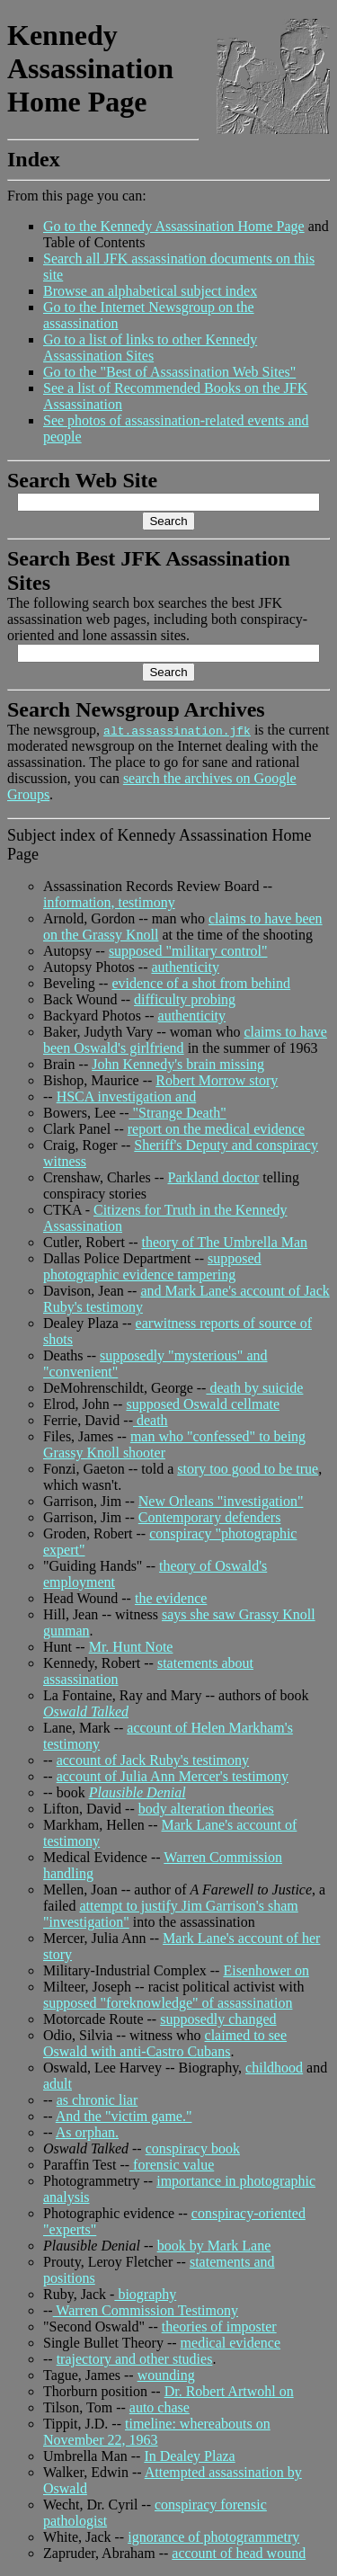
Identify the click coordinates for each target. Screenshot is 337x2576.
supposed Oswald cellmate (202, 1404)
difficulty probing (184, 999)
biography (145, 2294)
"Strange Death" (177, 1112)
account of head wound (239, 2553)
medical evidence (231, 2342)
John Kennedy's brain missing (178, 1064)
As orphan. (87, 2132)
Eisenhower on (266, 1970)
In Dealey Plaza (189, 2456)
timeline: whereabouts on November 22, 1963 (156, 2431)
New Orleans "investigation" (221, 1501)
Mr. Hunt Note (131, 1646)
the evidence (171, 1598)
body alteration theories (206, 1808)
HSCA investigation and (127, 1096)
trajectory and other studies (135, 2359)
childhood (274, 2067)
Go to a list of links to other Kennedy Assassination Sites (150, 347)
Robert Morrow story (216, 1080)
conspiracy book (193, 2148)
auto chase (159, 2407)
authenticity (185, 967)
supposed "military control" (188, 950)
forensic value (171, 2164)
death (150, 1420)
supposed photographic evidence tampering (152, 1266)
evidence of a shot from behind (200, 983)
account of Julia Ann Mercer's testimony (172, 1776)
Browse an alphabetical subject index (150, 291)
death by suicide (254, 1387)
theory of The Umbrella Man (225, 1242)
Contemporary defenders (209, 1517)
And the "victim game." (124, 2116)
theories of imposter (219, 2326)
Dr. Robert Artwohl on (229, 2391)
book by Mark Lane (214, 2245)
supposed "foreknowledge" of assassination (167, 2002)
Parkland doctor (213, 1177)
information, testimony (109, 902)
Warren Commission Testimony (145, 2310)
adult (57, 2083)
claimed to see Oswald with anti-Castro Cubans (165, 2043)
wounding (166, 2375)
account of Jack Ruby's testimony (153, 1760)
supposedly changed (218, 2019)
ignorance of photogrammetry (213, 2537)
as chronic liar (97, 2100)
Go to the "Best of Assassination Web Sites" (169, 371)
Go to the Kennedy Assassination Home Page (174, 226)
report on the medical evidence (216, 1128)
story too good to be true (247, 1468)
